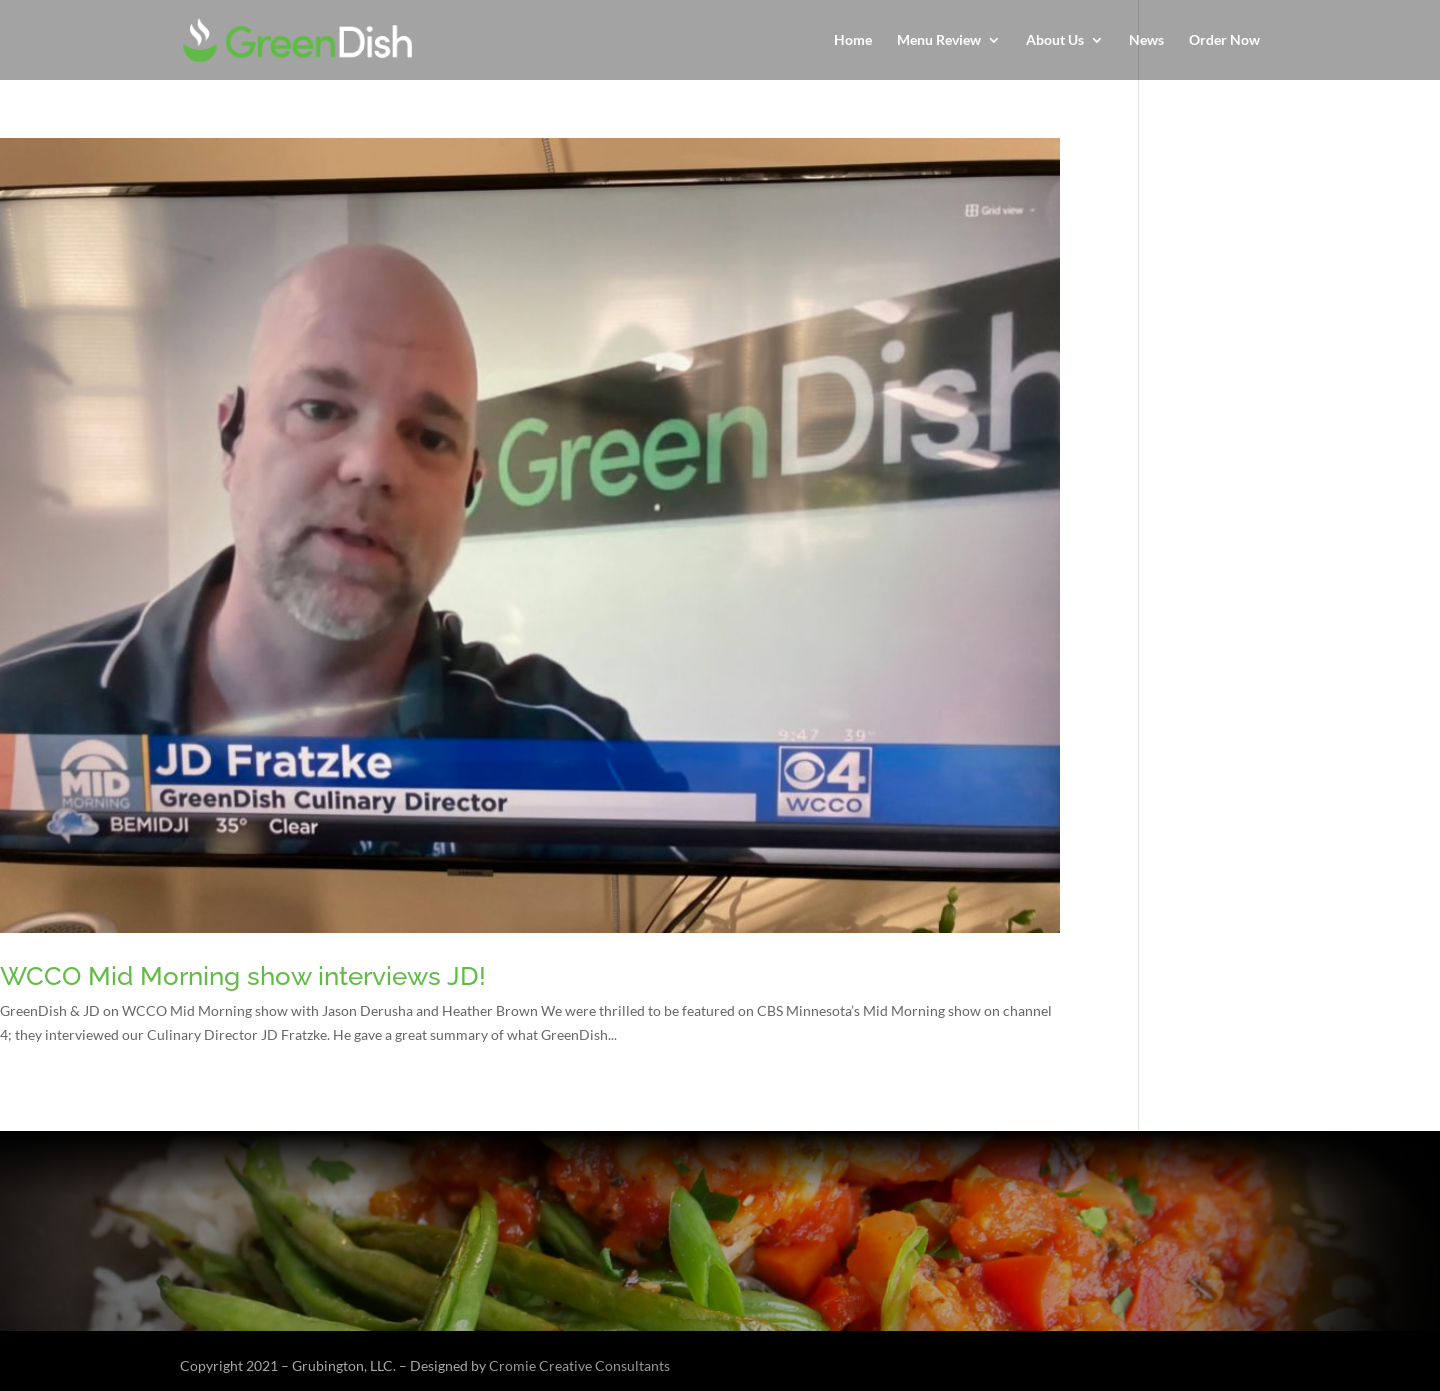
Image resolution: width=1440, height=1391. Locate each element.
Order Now (1224, 40)
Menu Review (939, 40)
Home (853, 40)
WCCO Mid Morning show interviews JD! (243, 976)
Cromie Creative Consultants (579, 1365)
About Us (1055, 40)
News (1146, 40)
